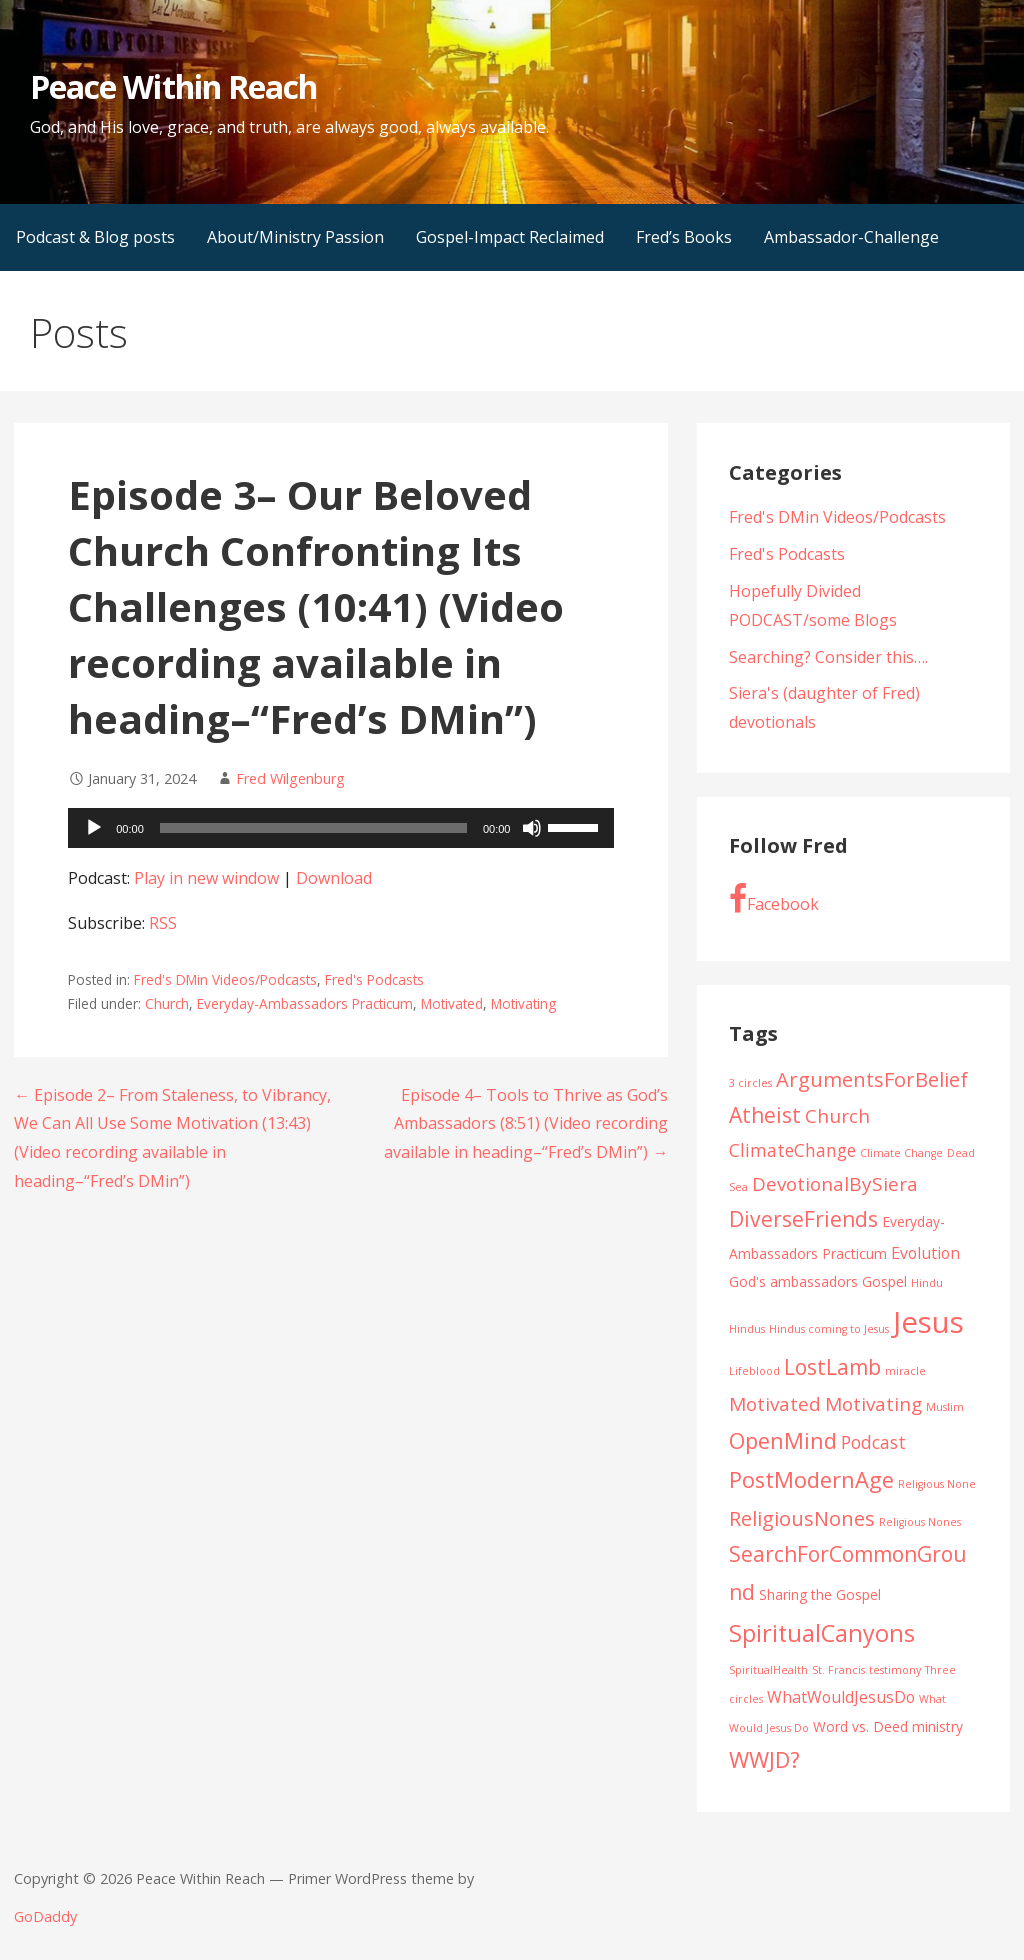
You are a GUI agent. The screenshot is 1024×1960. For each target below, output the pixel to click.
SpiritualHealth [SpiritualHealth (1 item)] (768, 1670)
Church (167, 1003)
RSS (163, 923)
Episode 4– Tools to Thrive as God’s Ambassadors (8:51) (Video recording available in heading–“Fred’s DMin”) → (526, 1124)
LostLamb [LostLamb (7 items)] (832, 1367)
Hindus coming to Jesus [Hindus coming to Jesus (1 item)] (829, 1329)
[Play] (94, 828)
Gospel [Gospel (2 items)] (884, 1281)
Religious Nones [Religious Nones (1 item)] (920, 1522)
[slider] (313, 828)
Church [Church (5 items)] (837, 1116)
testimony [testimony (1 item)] (895, 1670)
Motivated (452, 1003)
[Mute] (532, 828)
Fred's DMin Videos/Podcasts (225, 979)
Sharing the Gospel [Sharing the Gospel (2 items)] (820, 1594)
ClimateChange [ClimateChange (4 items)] (792, 1150)
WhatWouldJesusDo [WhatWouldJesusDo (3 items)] (841, 1697)
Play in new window (206, 878)
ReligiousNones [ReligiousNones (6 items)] (802, 1518)
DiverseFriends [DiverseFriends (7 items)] (803, 1219)
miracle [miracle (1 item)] (905, 1371)
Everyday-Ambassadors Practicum (305, 1003)
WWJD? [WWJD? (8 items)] (764, 1759)
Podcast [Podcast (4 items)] (873, 1442)
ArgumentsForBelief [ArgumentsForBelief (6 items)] (872, 1079)
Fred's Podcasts (374, 979)
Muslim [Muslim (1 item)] (945, 1407)
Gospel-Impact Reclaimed (510, 237)
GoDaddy (45, 1916)
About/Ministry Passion (295, 237)
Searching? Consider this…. (828, 657)
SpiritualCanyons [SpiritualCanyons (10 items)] (822, 1633)
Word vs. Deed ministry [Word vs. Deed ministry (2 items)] (888, 1726)
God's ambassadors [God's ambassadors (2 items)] (793, 1281)
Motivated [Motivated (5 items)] (775, 1404)
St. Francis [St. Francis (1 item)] (838, 1670)
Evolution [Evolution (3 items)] (925, 1253)
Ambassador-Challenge (851, 237)
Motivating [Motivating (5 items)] (873, 1404)
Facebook (774, 899)
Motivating (523, 1003)
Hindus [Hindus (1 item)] (747, 1329)
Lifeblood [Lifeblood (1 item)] (754, 1371)
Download (334, 878)
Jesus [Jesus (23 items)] (928, 1322)
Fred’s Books (684, 237)
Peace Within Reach (173, 86)
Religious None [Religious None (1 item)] (937, 1484)
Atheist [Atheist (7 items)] (765, 1115)
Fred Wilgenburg (290, 778)
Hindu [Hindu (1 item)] (927, 1283)
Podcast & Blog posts (95, 237)
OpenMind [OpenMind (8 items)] (783, 1440)
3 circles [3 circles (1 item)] (750, 1083)
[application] (341, 828)
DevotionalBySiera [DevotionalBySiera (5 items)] (835, 1184)
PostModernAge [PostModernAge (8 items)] (811, 1479)
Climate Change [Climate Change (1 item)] (901, 1153)
